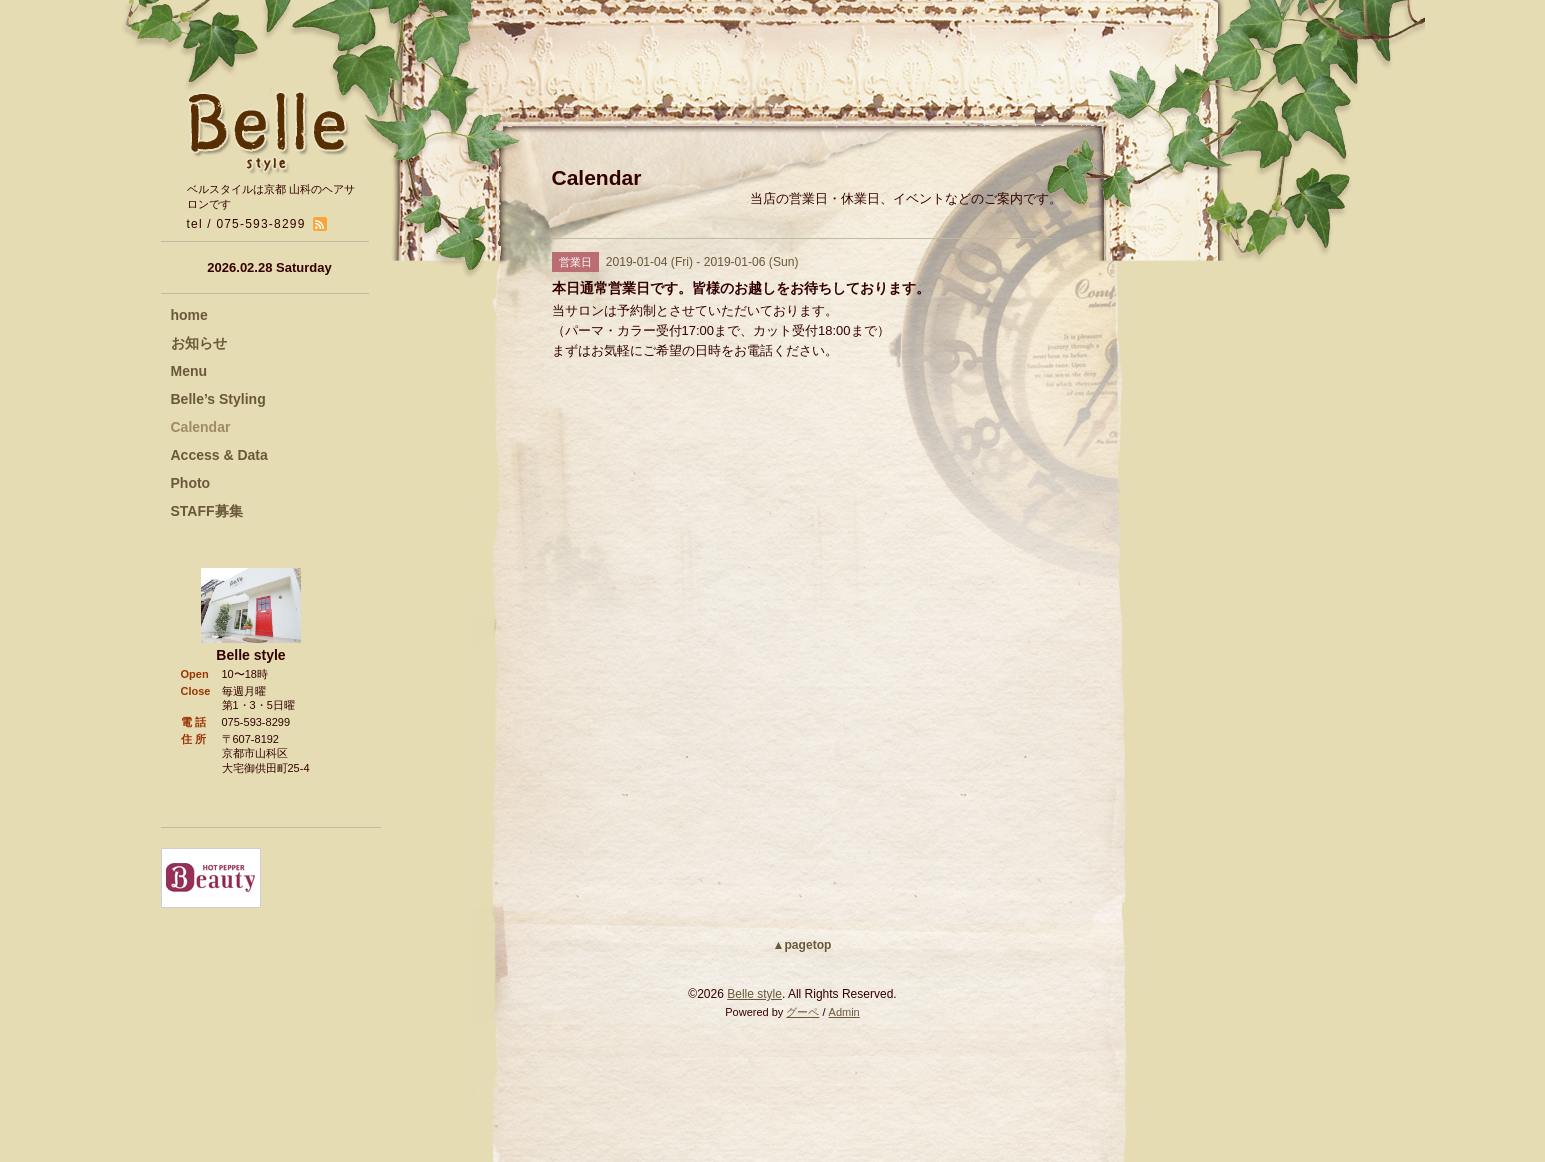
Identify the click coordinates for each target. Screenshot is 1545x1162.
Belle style (754, 994)
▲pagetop (802, 945)
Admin (844, 1012)
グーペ (802, 1012)
